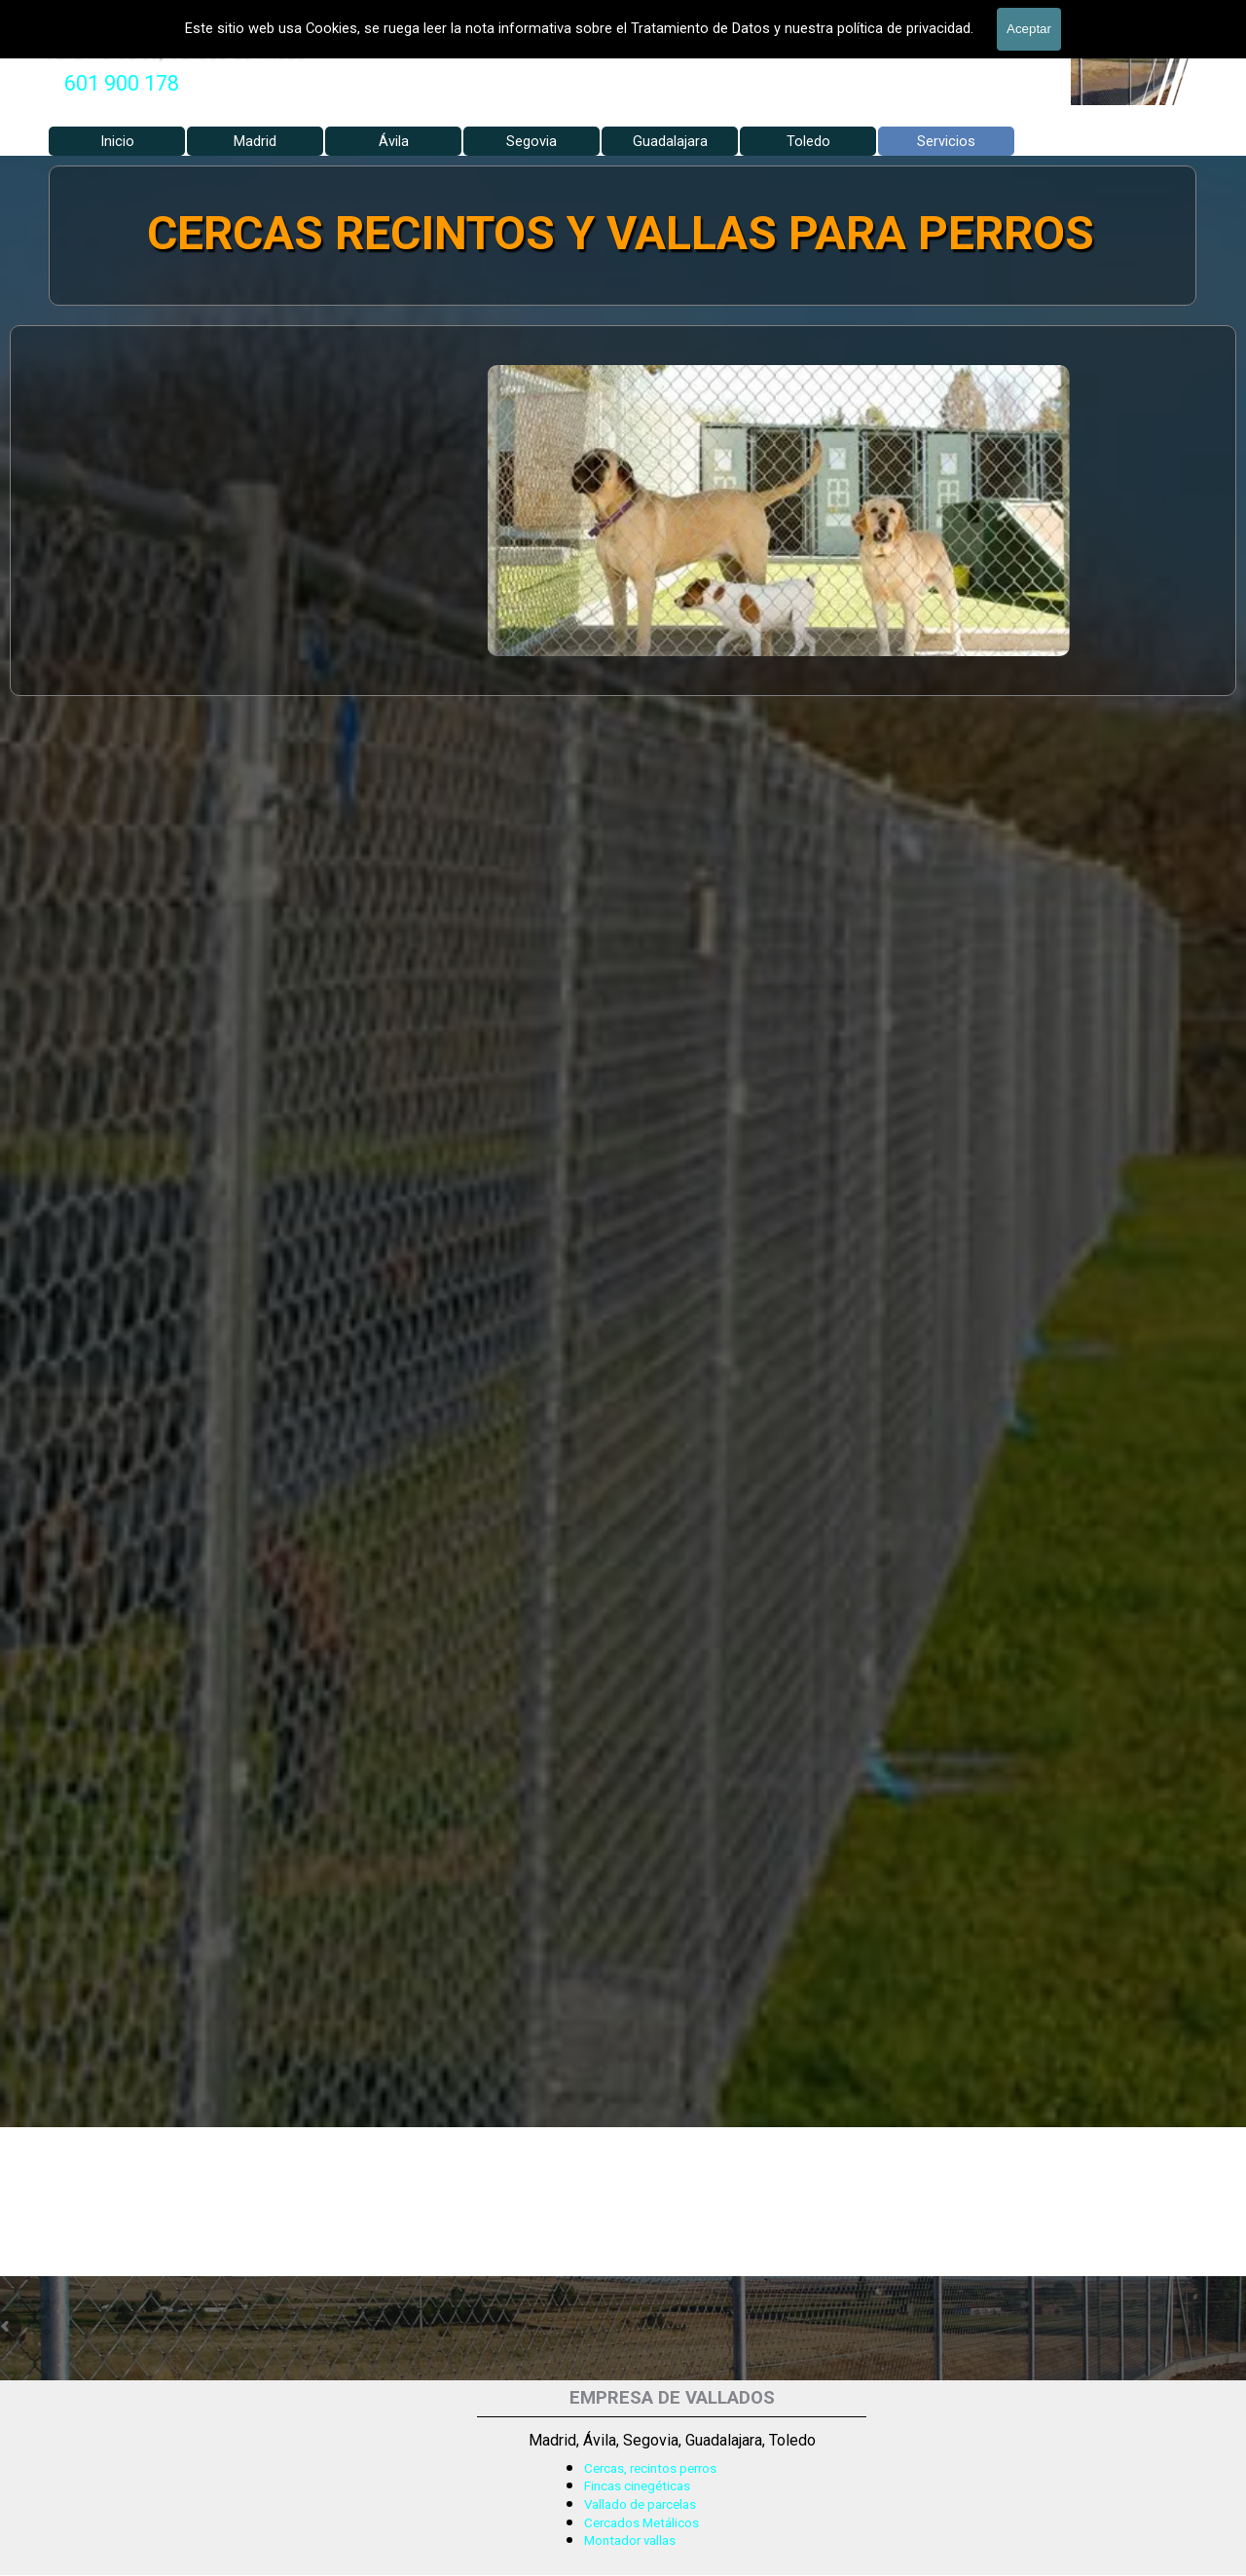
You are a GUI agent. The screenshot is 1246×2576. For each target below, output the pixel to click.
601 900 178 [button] (121, 83)
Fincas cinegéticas (637, 2486)
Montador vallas (630, 2540)
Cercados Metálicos (641, 2523)
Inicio (117, 141)
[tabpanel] (122, 83)
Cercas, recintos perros (650, 2468)
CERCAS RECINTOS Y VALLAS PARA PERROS (621, 233)
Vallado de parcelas (640, 2504)
